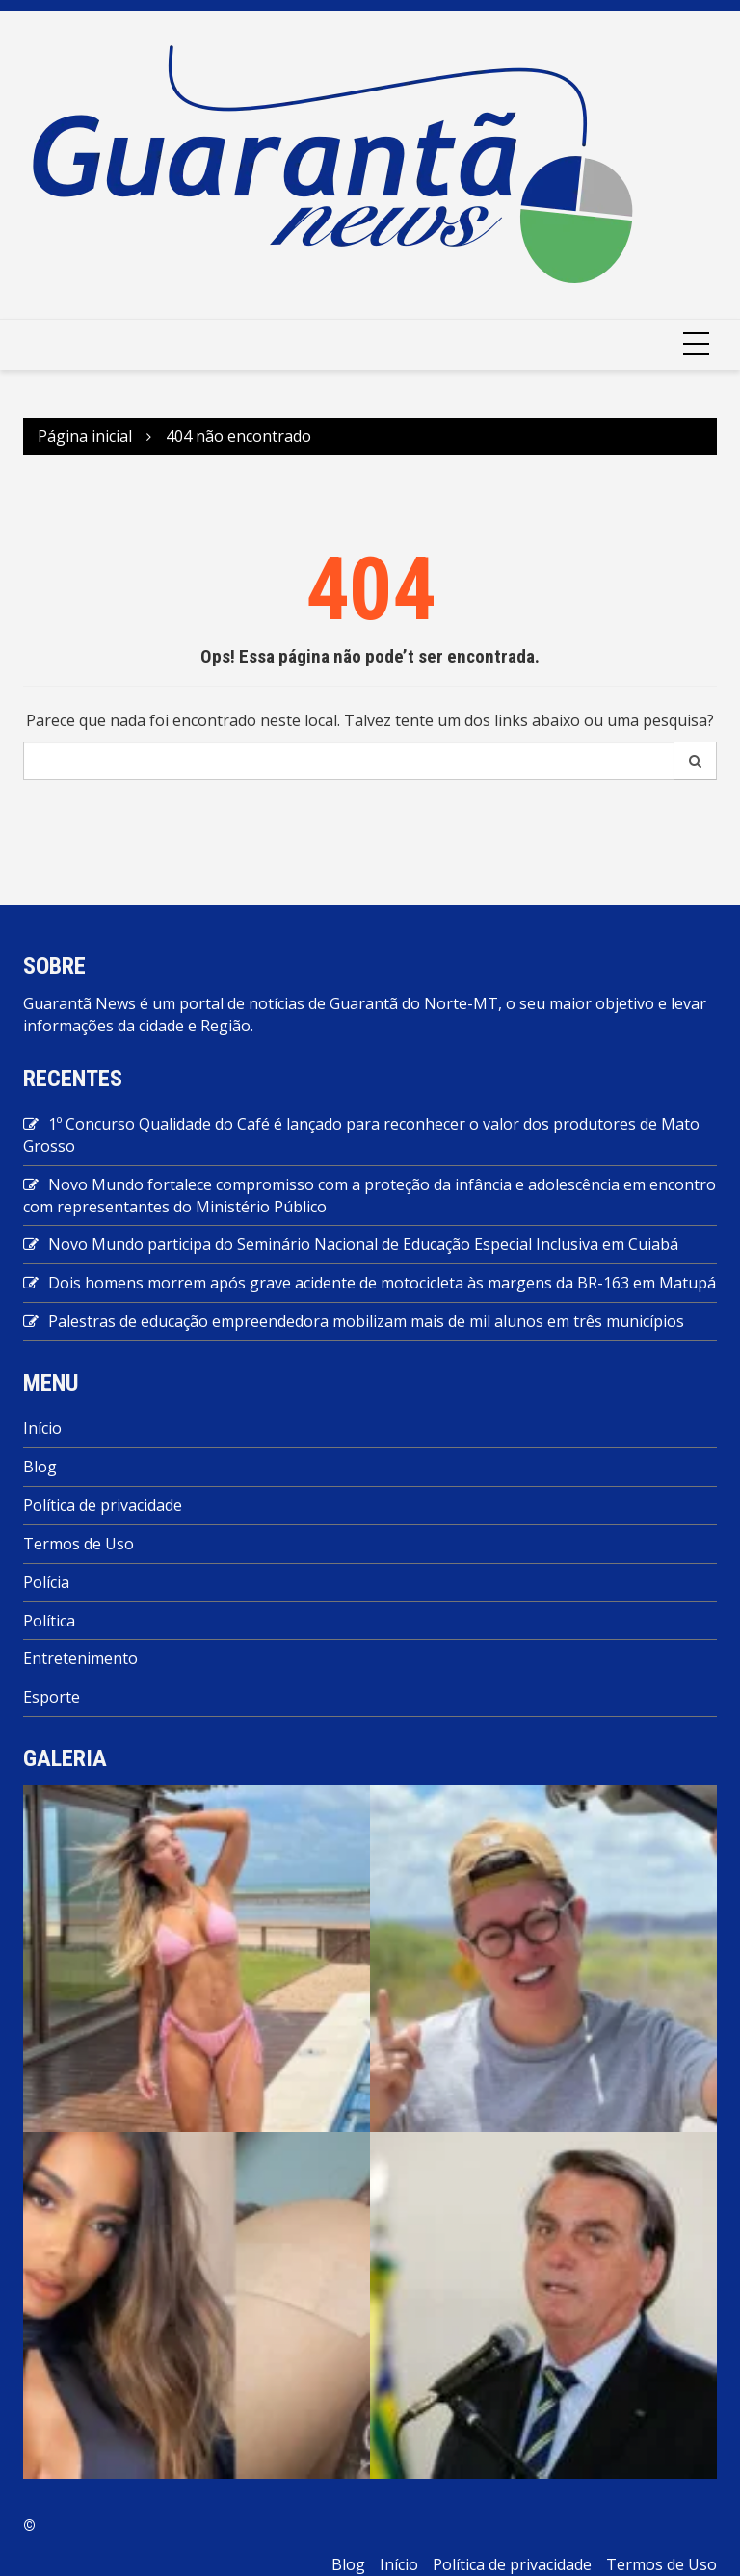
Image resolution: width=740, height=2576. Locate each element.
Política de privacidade (102, 1505)
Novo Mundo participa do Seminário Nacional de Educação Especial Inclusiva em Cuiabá (363, 1244)
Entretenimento (80, 1658)
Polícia (46, 1582)
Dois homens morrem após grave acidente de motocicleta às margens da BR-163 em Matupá (382, 1282)
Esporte (51, 1696)
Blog (40, 1466)
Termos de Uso (78, 1543)
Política (49, 1620)
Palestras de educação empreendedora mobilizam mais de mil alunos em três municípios (366, 1321)
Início (42, 1428)
